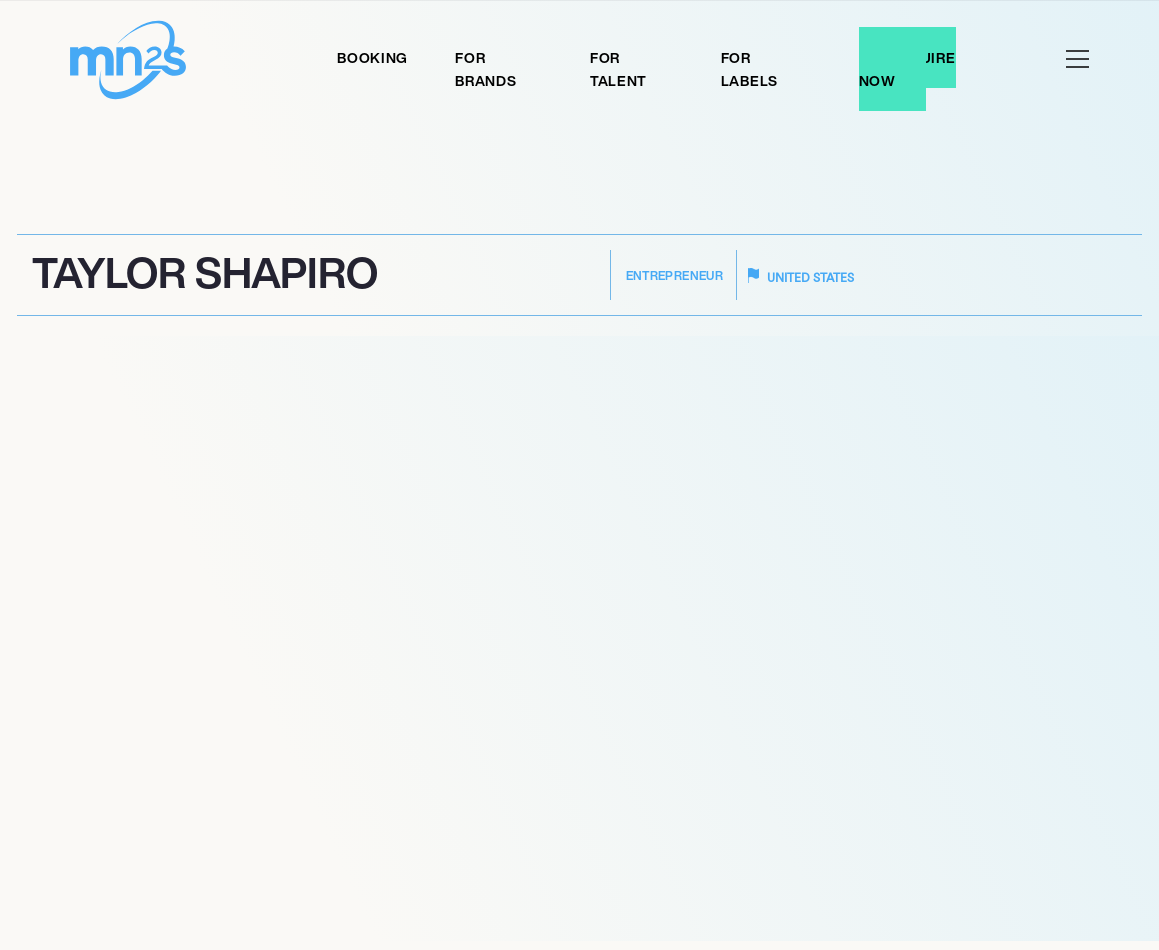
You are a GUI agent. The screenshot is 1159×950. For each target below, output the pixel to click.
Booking (372, 57)
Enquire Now (907, 69)
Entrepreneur (675, 275)
